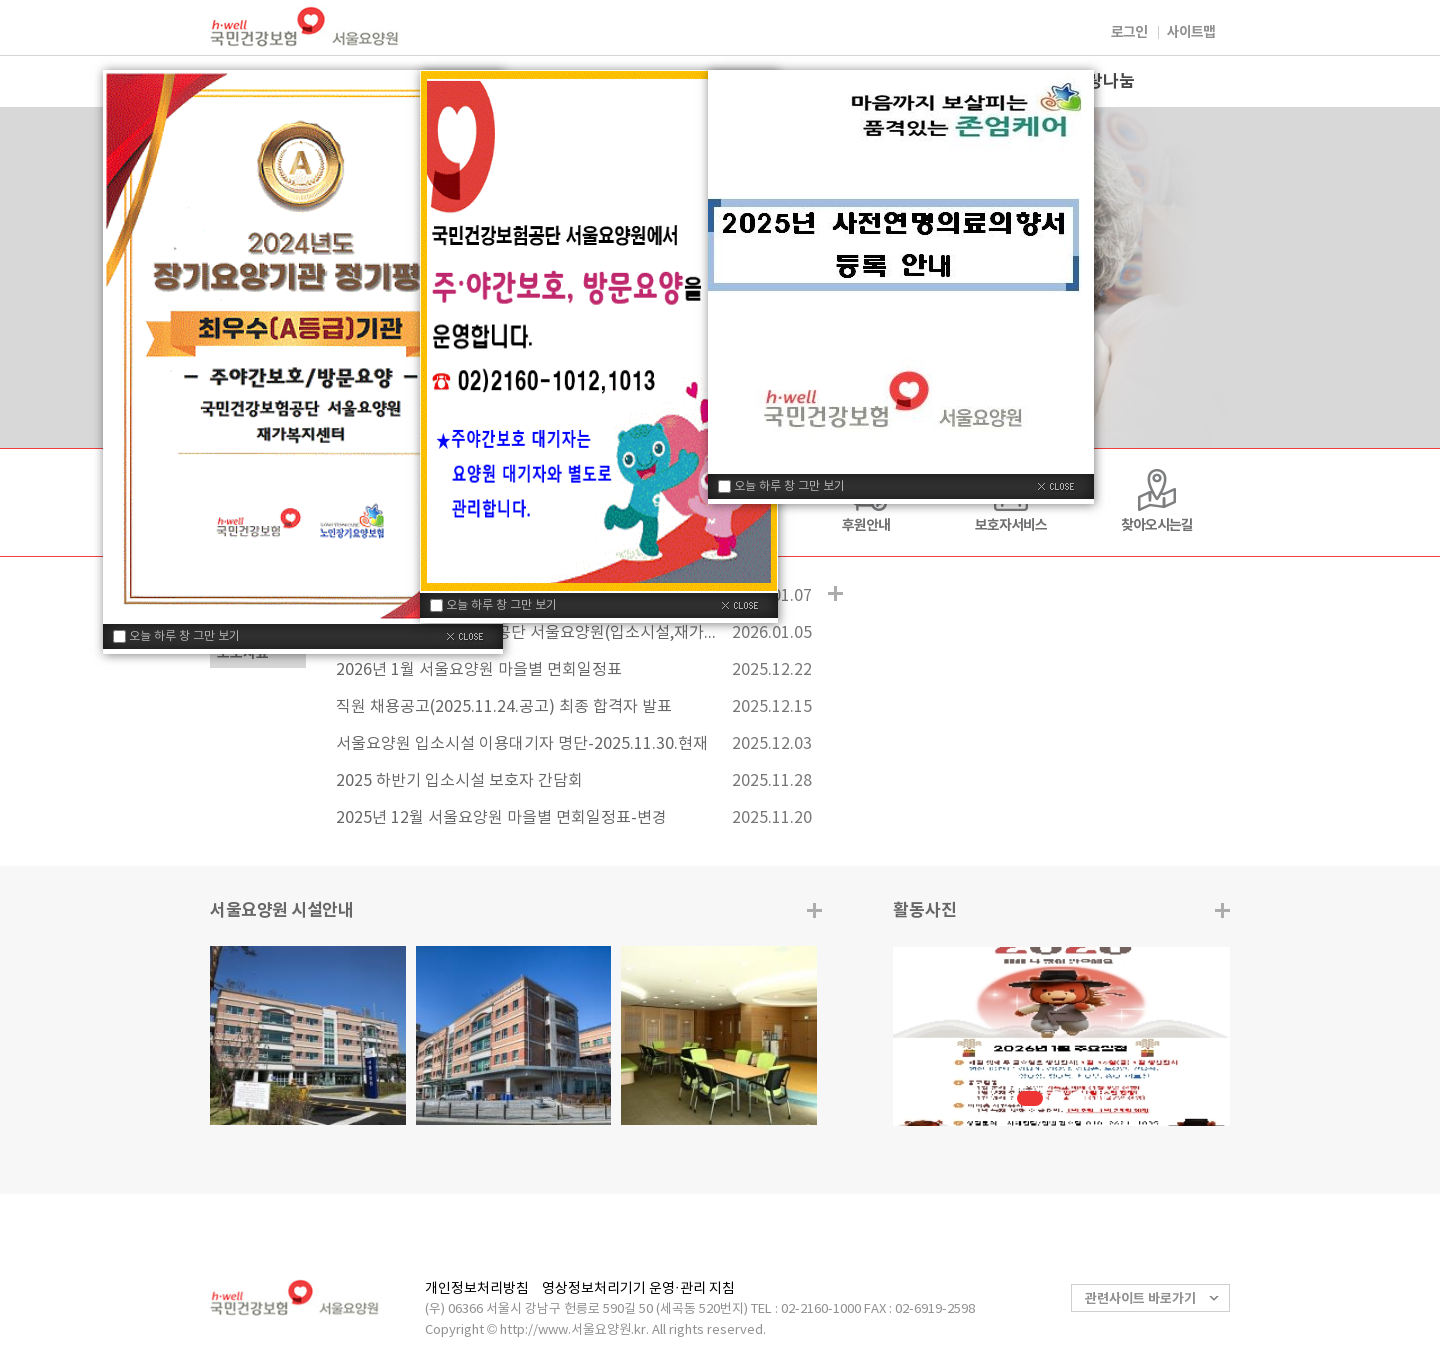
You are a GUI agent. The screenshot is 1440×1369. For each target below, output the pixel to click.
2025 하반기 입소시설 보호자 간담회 (459, 781)
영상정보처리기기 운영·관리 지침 (638, 1289)
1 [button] (1030, 1098)
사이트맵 (1191, 32)
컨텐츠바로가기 (0, 0)
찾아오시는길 (1157, 525)
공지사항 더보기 (835, 593)
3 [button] (1077, 1098)
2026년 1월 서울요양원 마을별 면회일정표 (479, 670)
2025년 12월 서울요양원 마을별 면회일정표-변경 (501, 818)
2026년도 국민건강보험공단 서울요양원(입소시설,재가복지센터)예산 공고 (526, 633)
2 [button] (1056, 1098)
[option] (1061, 1036)
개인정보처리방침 (477, 1289)
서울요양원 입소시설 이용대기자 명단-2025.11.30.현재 (522, 744)
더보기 (1222, 910)
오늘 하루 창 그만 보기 (184, 636)
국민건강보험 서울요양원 (305, 26)
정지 (1102, 1095)
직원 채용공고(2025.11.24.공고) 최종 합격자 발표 (504, 707)
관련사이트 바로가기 (1140, 1299)
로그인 (1129, 32)
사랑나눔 (1103, 81)
